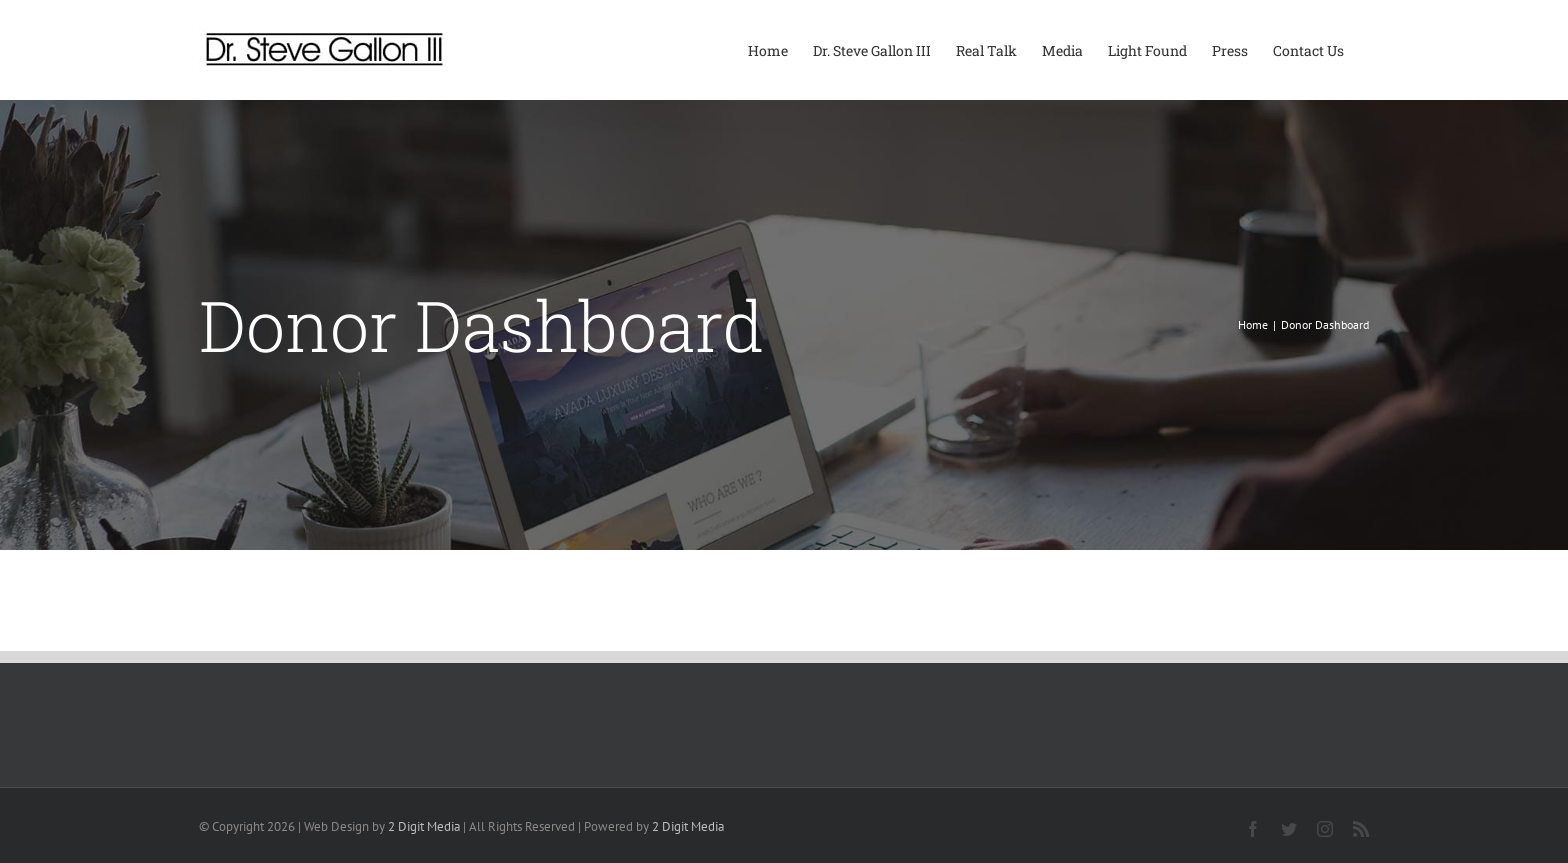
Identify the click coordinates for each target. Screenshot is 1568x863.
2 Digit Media (424, 826)
